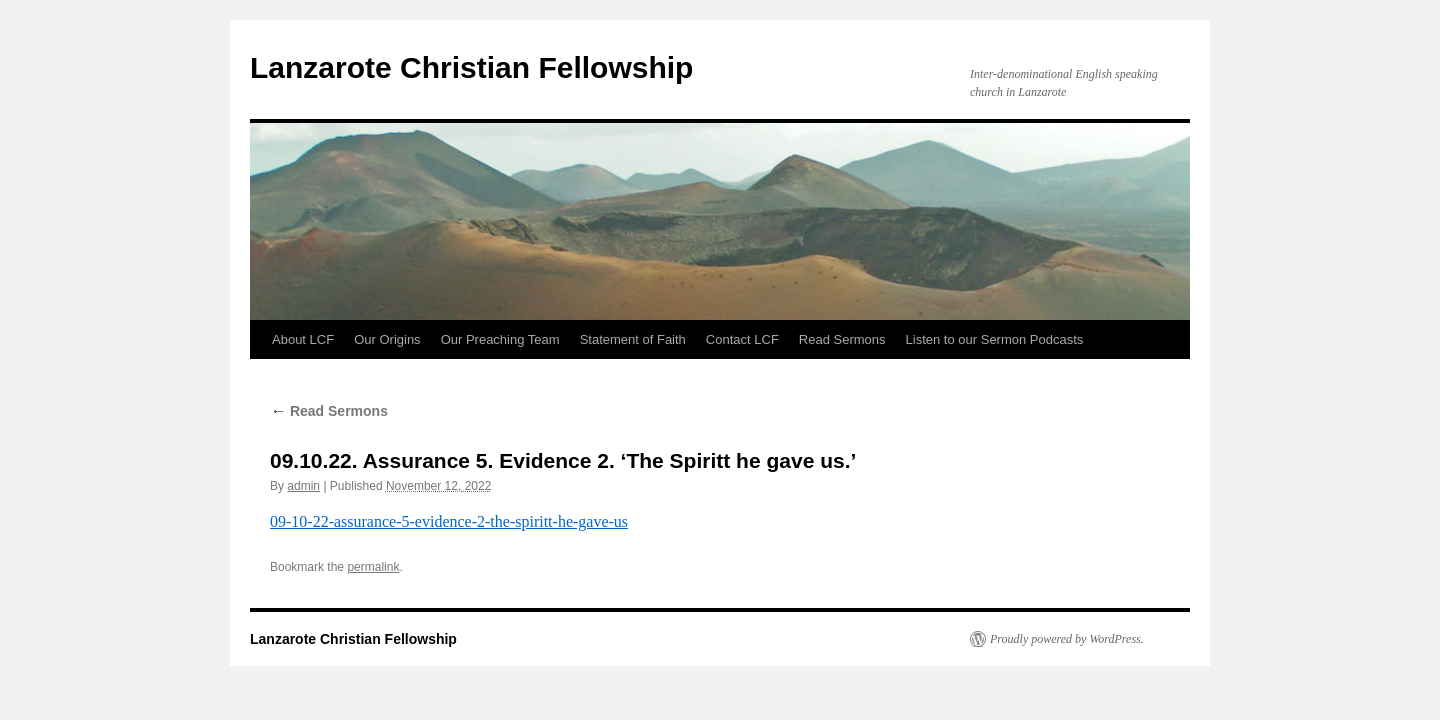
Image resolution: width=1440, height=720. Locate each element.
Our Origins (387, 339)
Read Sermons (842, 339)
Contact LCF (742, 339)
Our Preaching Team (500, 339)
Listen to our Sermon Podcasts (995, 339)
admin (303, 486)
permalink (373, 567)
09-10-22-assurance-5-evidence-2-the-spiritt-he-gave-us (449, 521)
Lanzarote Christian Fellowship (471, 67)
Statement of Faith (633, 339)
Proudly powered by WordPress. (1067, 639)
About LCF (303, 339)
